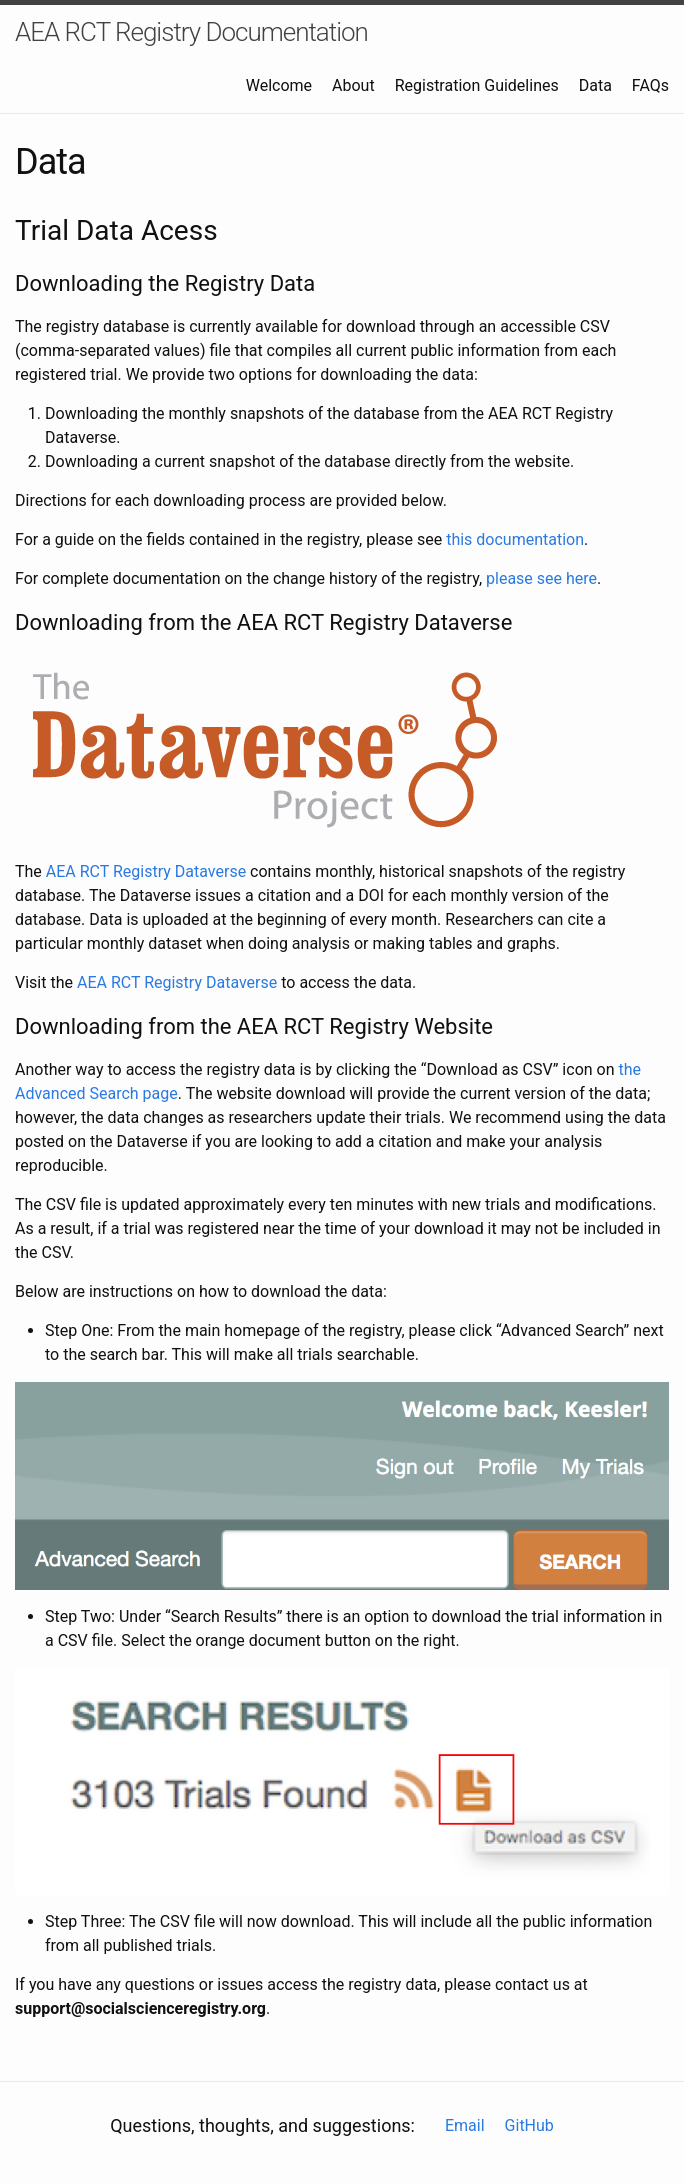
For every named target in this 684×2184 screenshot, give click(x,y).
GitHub (529, 2125)
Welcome (279, 85)
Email (465, 2125)
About (353, 85)
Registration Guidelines (477, 85)
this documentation (515, 539)
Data (595, 85)
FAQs (650, 85)
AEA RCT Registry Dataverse (146, 871)
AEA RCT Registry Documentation (191, 32)
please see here (541, 578)
